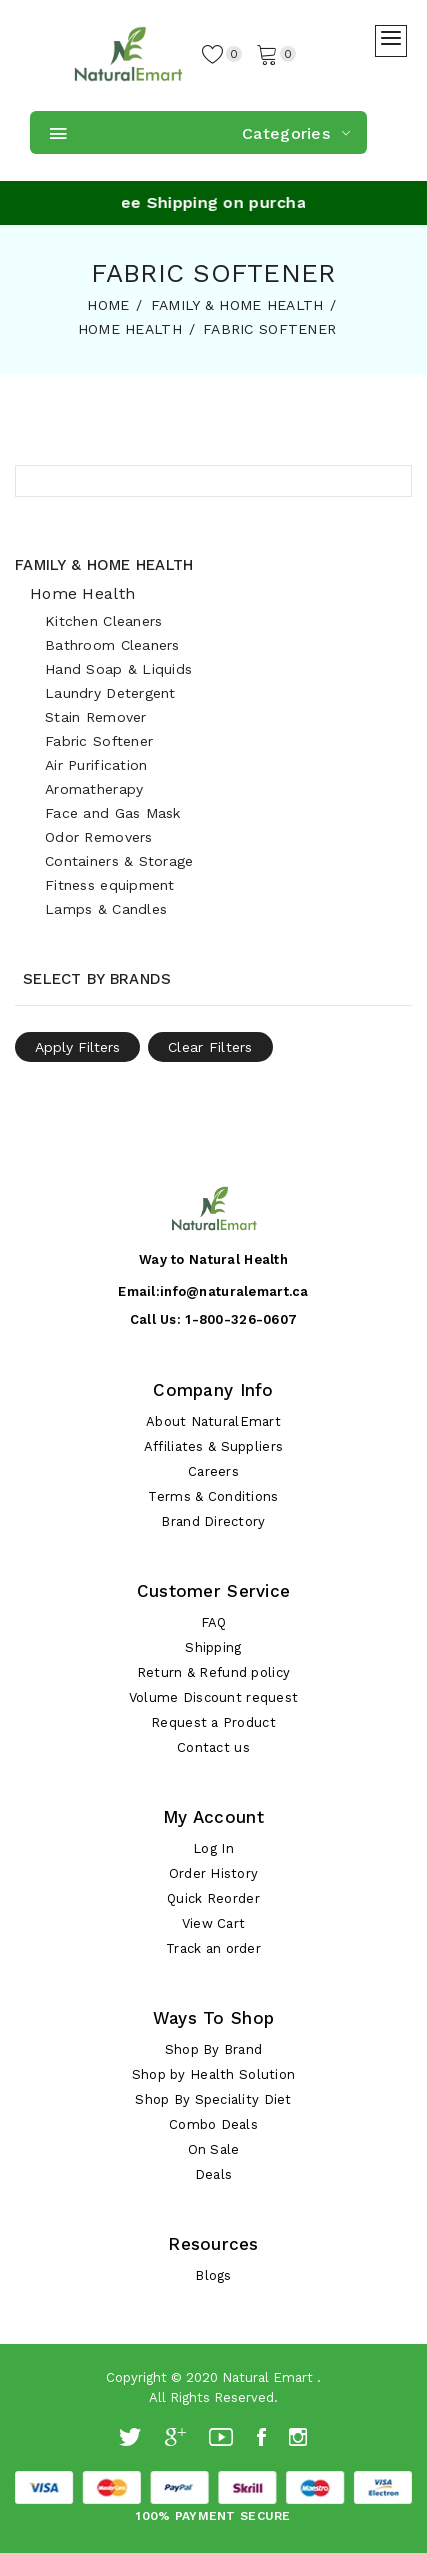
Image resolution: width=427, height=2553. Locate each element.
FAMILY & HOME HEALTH (237, 305)
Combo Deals (213, 2124)
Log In (213, 1848)
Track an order (213, 1948)
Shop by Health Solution (213, 2074)
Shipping (213, 1647)
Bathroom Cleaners (112, 645)
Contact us (213, 1747)
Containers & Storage (119, 861)
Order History (214, 1873)
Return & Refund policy (213, 1672)
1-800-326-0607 (241, 1319)
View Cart (214, 1923)
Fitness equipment (110, 885)
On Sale (214, 2149)
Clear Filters (210, 1047)
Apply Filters (77, 1047)
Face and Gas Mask (113, 813)
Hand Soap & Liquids (118, 669)
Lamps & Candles (106, 909)
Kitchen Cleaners (103, 621)
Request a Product (213, 1722)
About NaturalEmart (213, 1421)
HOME (108, 305)
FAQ (214, 1622)
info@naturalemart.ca (234, 1291)
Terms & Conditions (213, 1496)
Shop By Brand (214, 2049)
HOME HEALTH (130, 329)
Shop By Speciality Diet (213, 2099)
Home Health (82, 593)
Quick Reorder (213, 1898)
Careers (213, 1471)
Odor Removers (99, 837)
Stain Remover (96, 717)
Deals (213, 2174)
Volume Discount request (213, 1697)
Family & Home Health (104, 565)
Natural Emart (267, 2377)
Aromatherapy (94, 789)
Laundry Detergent (110, 693)
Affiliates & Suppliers (213, 1446)
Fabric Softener (99, 741)
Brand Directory (213, 1521)
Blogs (213, 2275)
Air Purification (96, 765)
